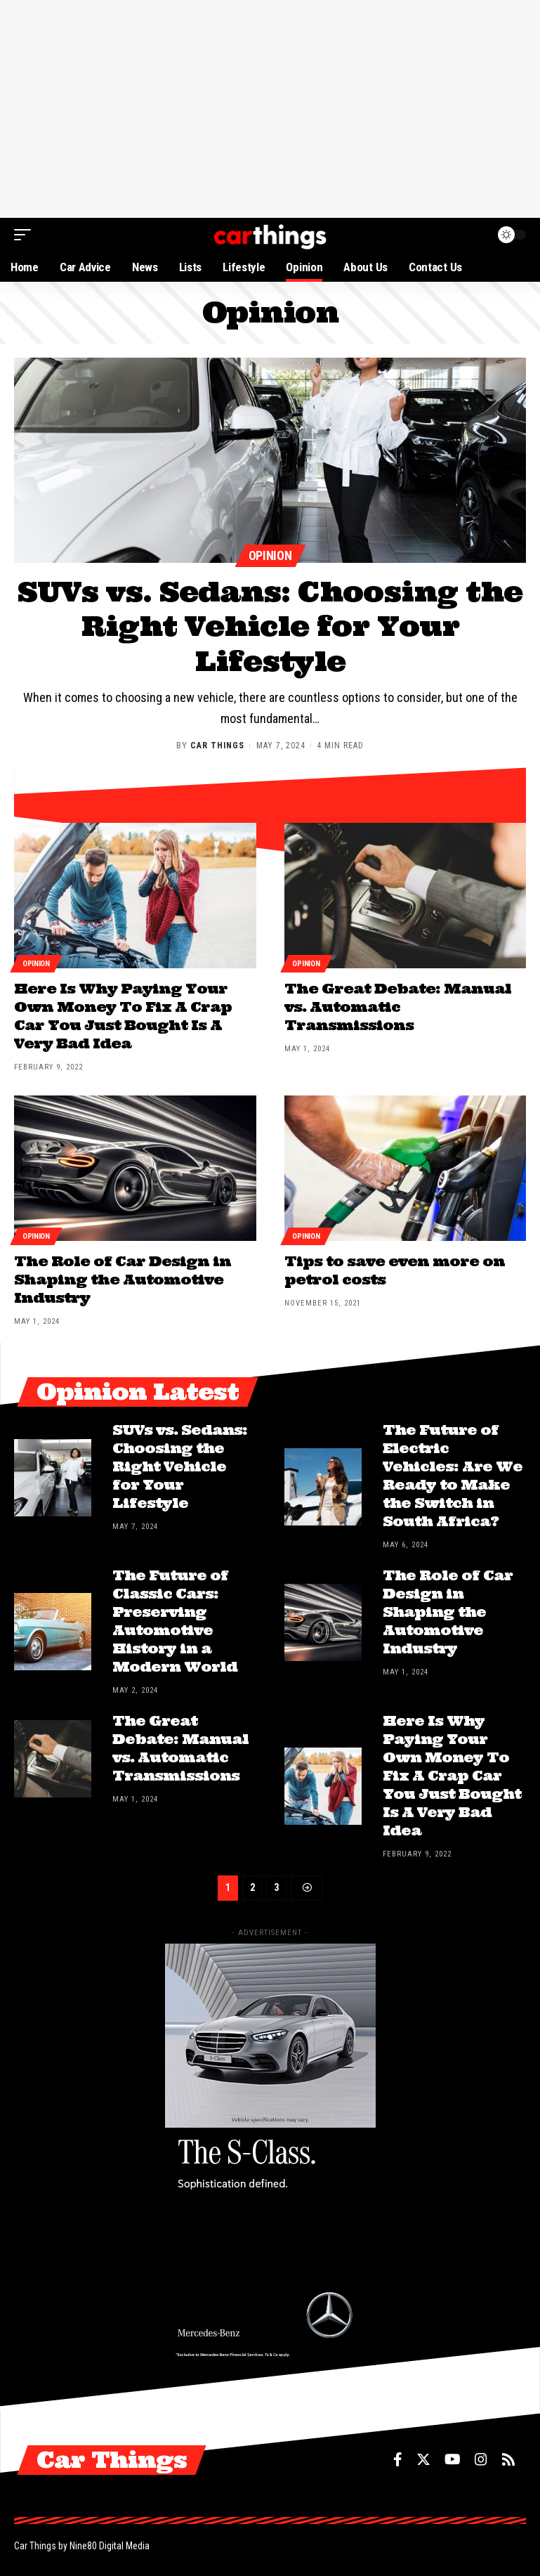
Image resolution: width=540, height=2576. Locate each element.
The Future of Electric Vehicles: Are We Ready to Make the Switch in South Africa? (453, 1476)
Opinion (270, 555)
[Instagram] (481, 2460)
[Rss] (508, 2460)
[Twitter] (423, 2460)
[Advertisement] (270, 109)
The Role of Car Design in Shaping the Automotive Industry (122, 1279)
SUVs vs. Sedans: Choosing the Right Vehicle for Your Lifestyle (270, 626)
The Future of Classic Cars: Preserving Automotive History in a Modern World (175, 1621)
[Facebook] (397, 2460)
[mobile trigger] (26, 234)
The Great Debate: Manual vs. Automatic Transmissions (397, 1007)
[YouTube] (452, 2460)
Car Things (217, 746)
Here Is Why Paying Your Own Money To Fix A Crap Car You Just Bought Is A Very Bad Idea (123, 1016)
